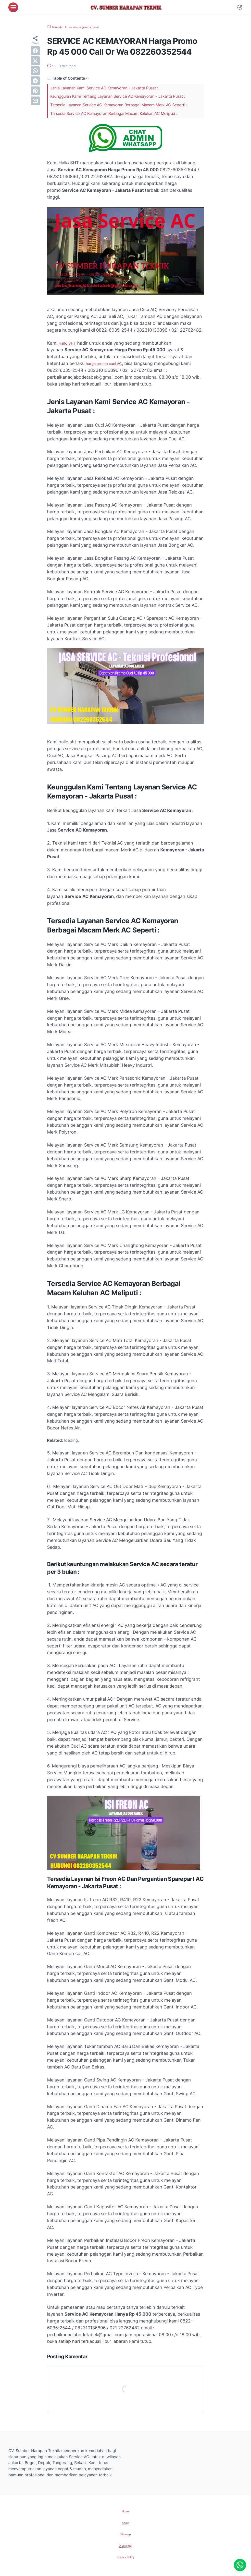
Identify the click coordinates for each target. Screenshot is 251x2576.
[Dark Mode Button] (240, 7)
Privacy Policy (125, 2560)
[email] (35, 101)
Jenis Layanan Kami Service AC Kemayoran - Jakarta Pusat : (104, 87)
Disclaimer (125, 2548)
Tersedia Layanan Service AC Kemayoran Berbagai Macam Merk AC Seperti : (118, 104)
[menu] (13, 7)
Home (125, 2514)
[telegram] (35, 80)
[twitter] (35, 60)
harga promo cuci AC (107, 364)
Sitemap (125, 2537)
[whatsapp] (35, 70)
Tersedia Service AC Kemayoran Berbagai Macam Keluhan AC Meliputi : (113, 113)
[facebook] (35, 50)
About (125, 2525)
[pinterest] (35, 90)
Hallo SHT (69, 344)
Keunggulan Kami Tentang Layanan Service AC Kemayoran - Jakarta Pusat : (117, 96)
